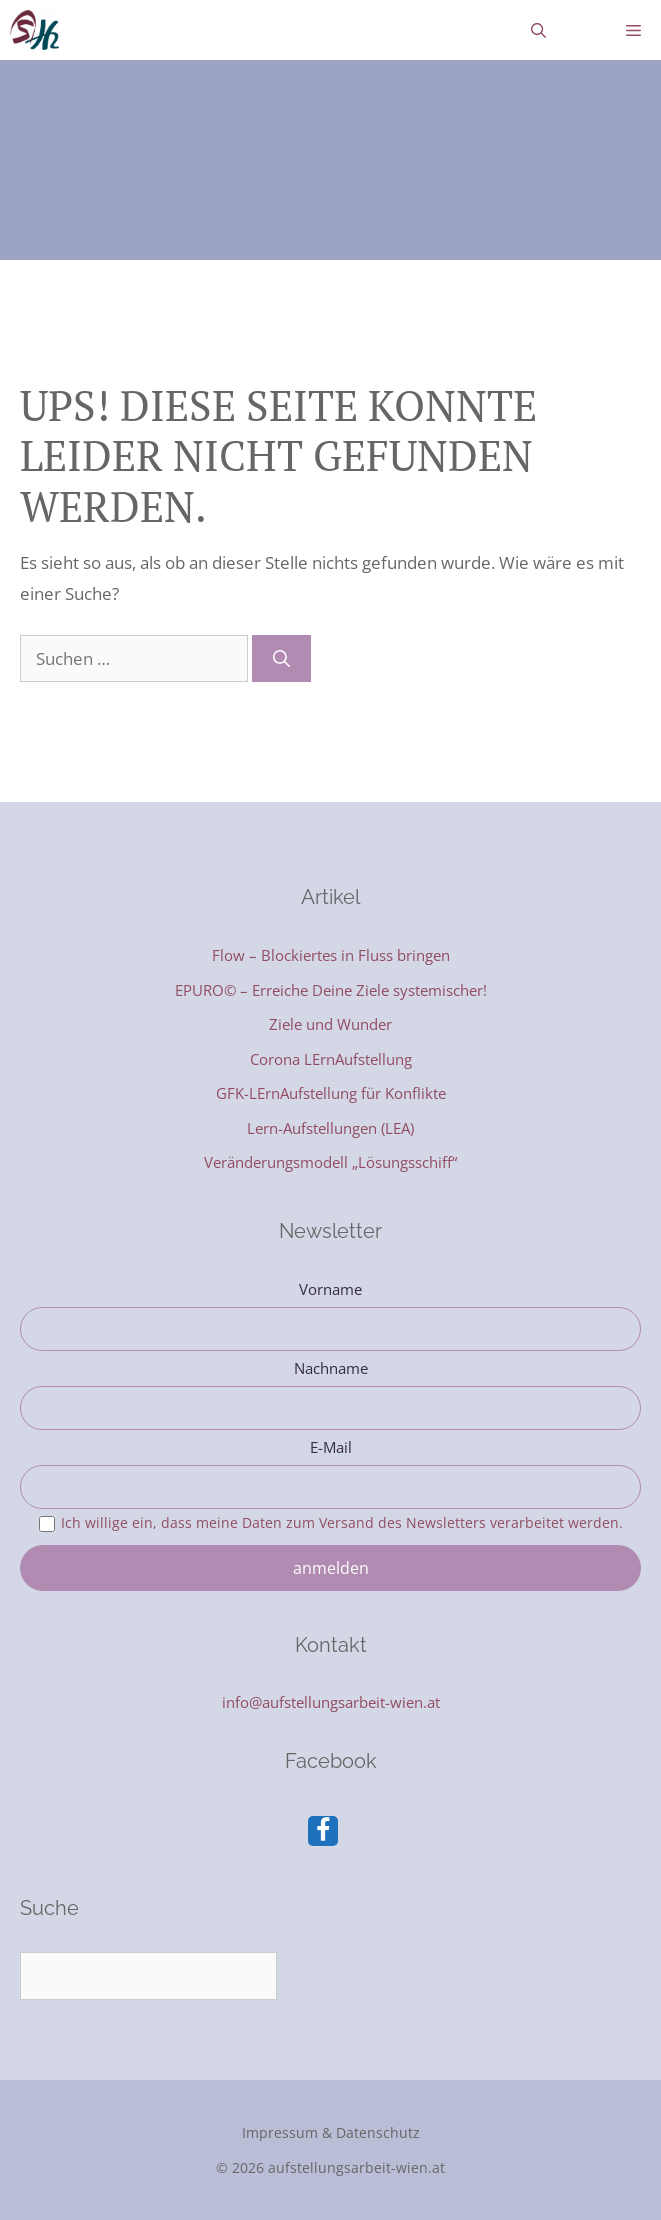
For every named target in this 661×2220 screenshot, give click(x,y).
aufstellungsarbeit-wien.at (356, 2167)
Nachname (331, 1368)
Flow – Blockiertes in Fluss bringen (331, 955)
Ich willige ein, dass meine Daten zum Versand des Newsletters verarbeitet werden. (342, 1523)
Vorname (330, 1289)
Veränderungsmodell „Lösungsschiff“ (330, 1162)
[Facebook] (323, 1831)
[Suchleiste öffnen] (538, 30)
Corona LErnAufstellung (331, 1059)
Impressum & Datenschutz (331, 2132)
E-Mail (331, 1447)
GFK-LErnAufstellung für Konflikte (331, 1093)
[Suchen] (281, 659)
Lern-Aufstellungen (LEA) (330, 1128)
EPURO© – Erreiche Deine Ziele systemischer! (331, 990)
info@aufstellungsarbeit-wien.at (331, 1702)
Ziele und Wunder (330, 1024)
